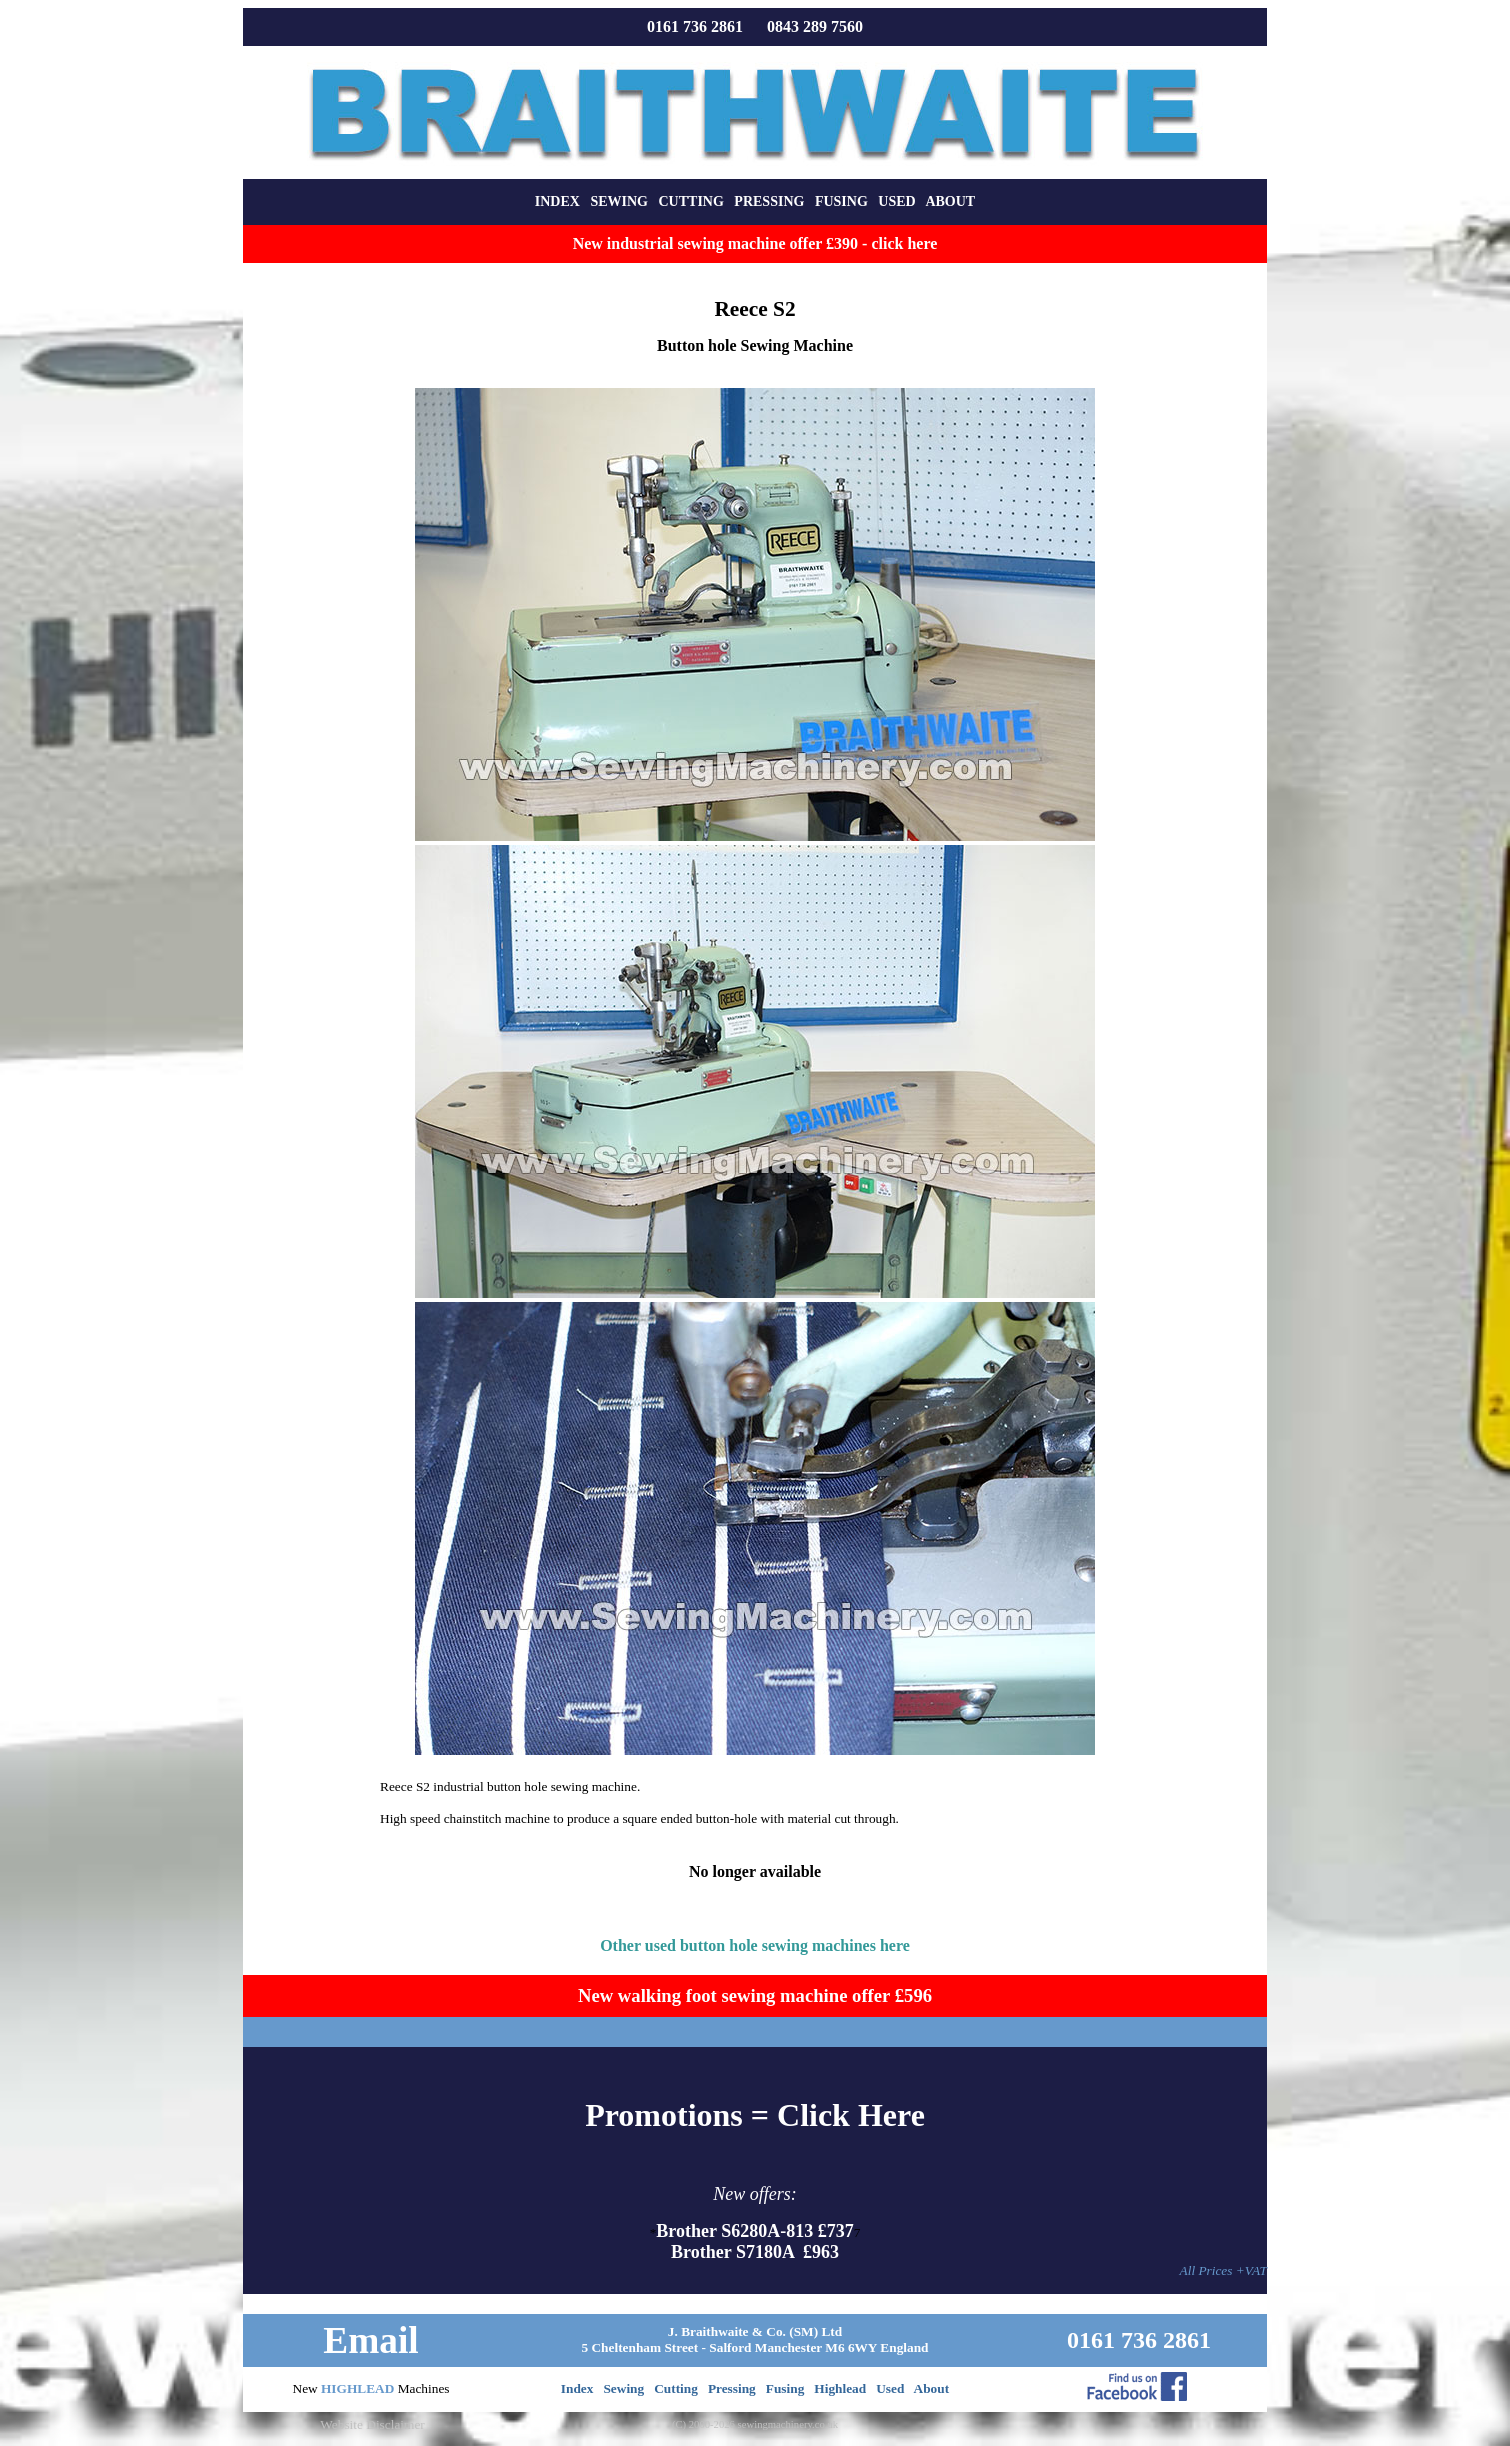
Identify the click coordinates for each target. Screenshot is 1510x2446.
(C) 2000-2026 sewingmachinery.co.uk (755, 2424)
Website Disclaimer (372, 2424)
